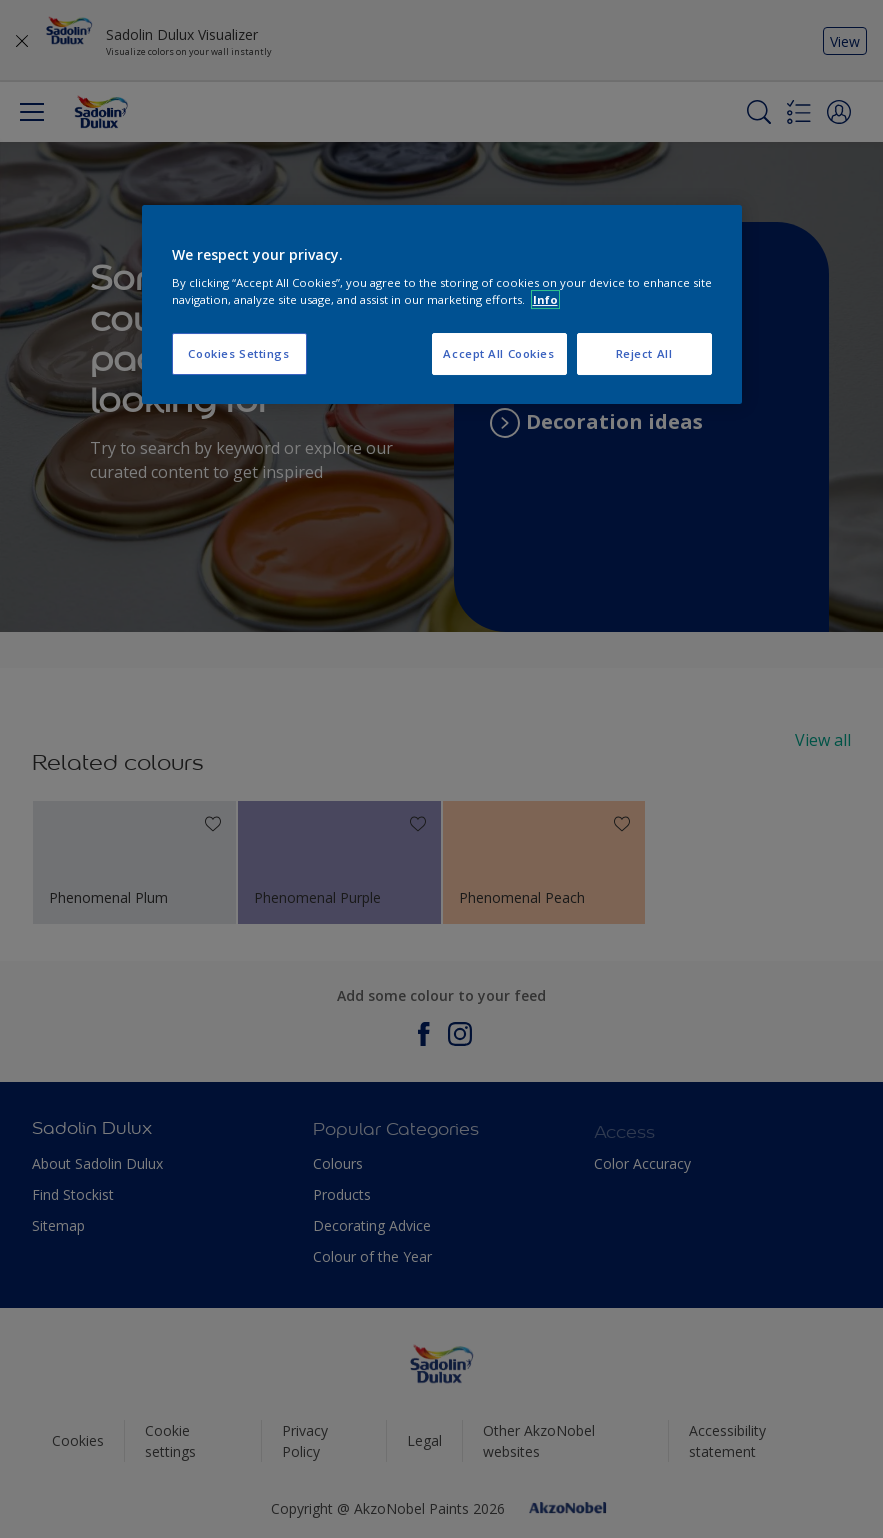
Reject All (644, 353)
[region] (442, 305)
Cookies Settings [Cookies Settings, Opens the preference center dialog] (238, 353)
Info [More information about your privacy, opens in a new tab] (545, 299)
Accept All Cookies (498, 353)
